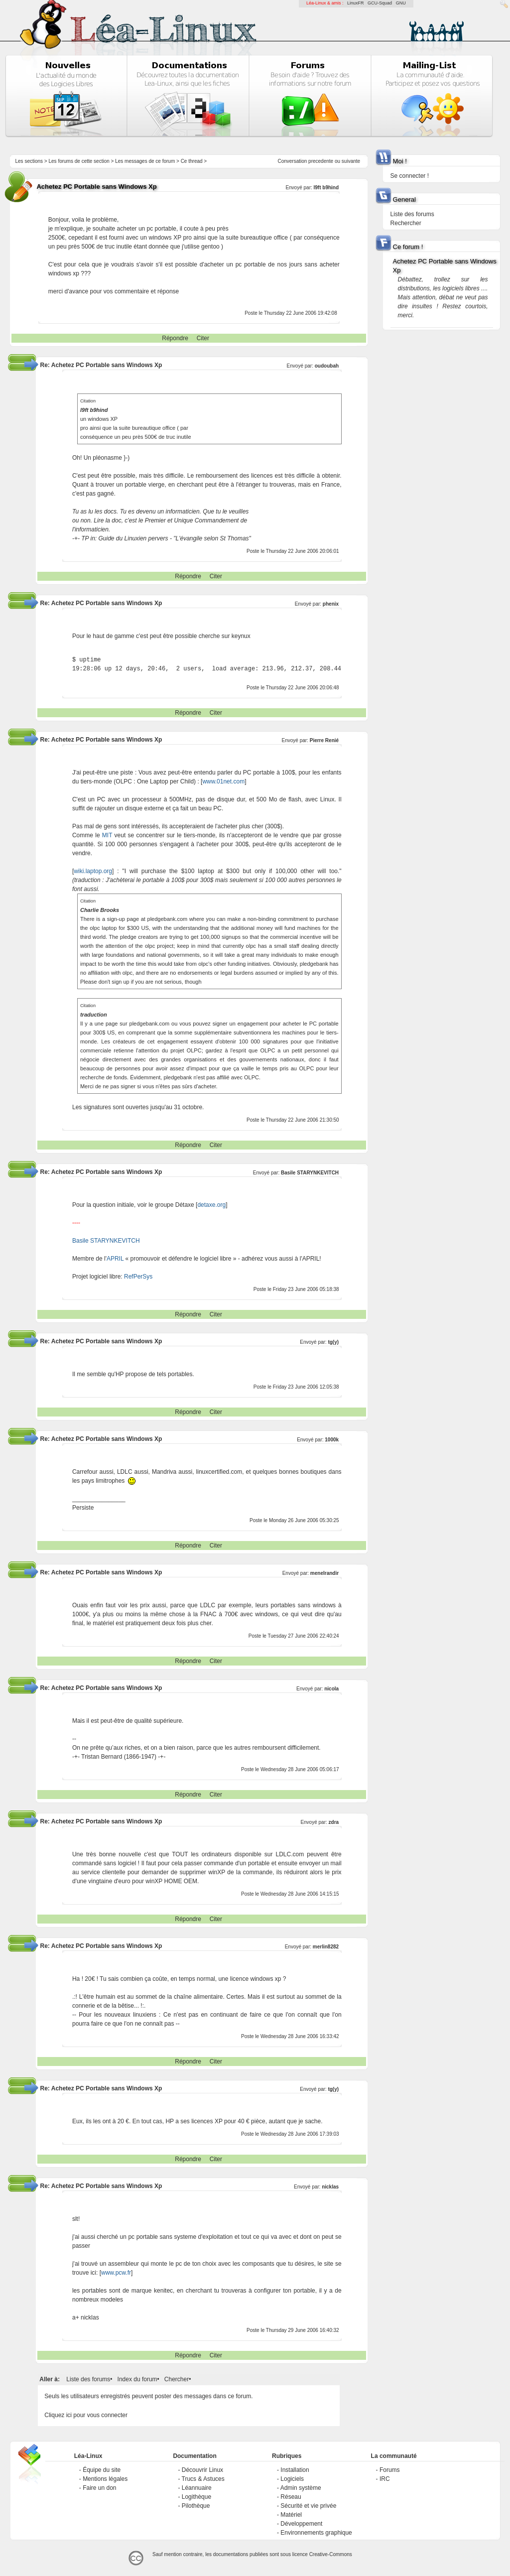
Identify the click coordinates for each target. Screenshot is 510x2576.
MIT (107, 835)
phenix (331, 604)
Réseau (290, 2496)
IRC (385, 2478)
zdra (334, 1822)
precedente (320, 161)
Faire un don (99, 2487)
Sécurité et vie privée (308, 2505)
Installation (294, 2469)
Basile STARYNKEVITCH (310, 1172)
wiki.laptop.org (93, 871)
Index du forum (137, 2379)
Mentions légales (105, 2478)
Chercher (176, 2379)
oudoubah (327, 366)
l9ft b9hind (326, 187)
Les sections (29, 161)
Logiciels (292, 2478)
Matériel (291, 2514)
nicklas (330, 2187)
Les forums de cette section (78, 161)
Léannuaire (197, 2487)
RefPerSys (138, 1276)
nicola (331, 1688)
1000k (332, 1439)
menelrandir (324, 1573)
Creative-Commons (330, 2554)
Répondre (175, 338)
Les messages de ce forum (145, 161)
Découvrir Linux (202, 2469)
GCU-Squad (380, 2)
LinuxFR (355, 2)
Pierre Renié (324, 740)
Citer (203, 338)
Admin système (300, 2487)
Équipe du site (102, 2469)
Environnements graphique (316, 2532)
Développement (301, 2523)
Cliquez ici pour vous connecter (86, 2415)
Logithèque (196, 2496)
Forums (390, 2469)
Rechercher (405, 223)
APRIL (115, 1258)
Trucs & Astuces (203, 2478)
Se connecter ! (409, 175)
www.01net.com (223, 781)
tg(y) (333, 1342)
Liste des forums (88, 2379)
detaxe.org (211, 1204)
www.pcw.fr (116, 2272)
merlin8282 (326, 1946)
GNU (401, 2)
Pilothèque (196, 2505)
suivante (351, 161)
